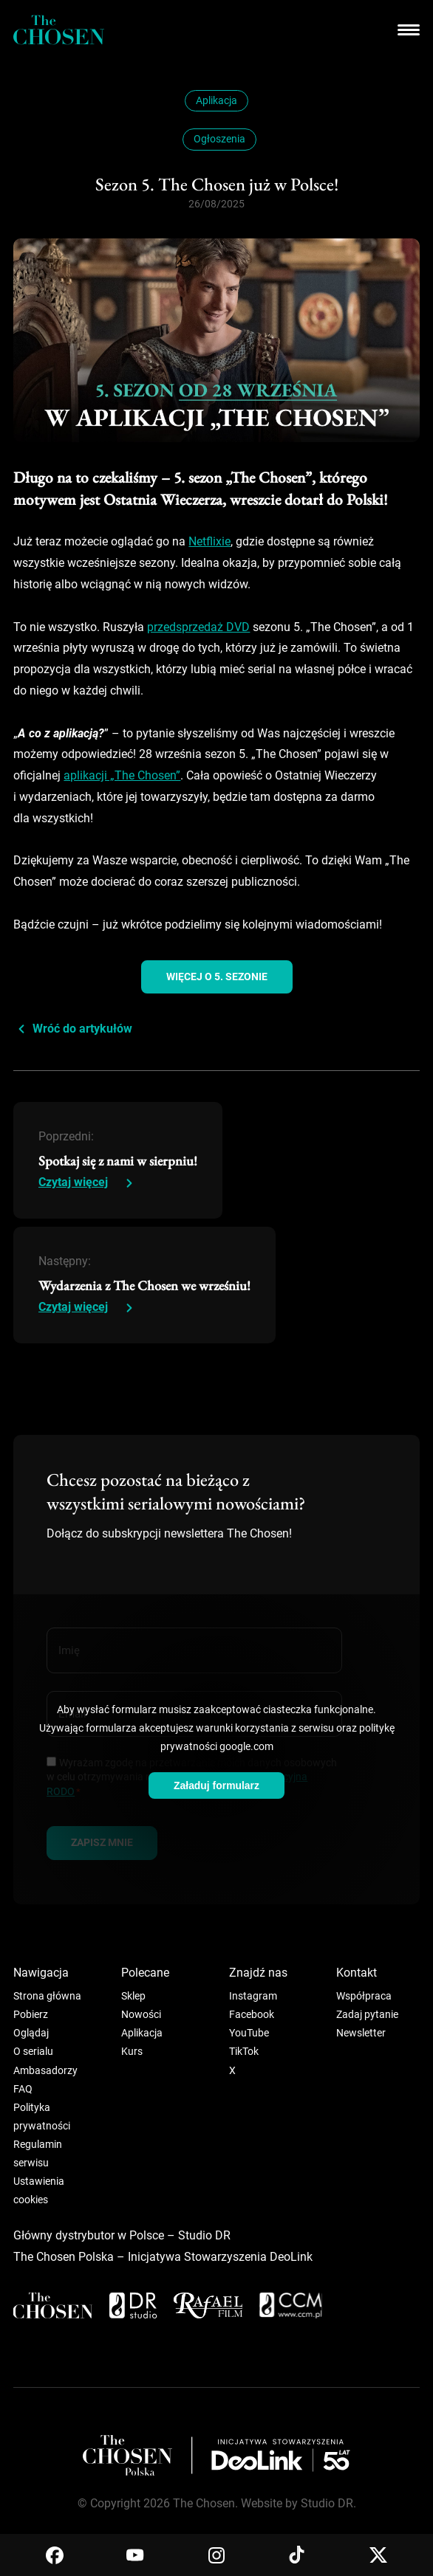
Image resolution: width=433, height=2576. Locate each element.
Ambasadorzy (45, 2070)
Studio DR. (328, 2503)
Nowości (141, 2014)
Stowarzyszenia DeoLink (248, 2257)
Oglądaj (31, 2033)
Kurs (132, 2051)
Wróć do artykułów (82, 1029)
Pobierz (30, 2014)
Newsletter (361, 2033)
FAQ (23, 2089)
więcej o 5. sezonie (216, 976)
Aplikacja (216, 100)
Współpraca (364, 1996)
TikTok (244, 2051)
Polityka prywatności (41, 2116)
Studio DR (204, 2235)
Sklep (133, 1996)
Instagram (253, 1996)
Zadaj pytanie (367, 2014)
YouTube (249, 2033)
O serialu (33, 2051)
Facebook (251, 2014)
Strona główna (47, 1996)
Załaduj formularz (216, 1785)
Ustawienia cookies (38, 2190)
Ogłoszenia (219, 139)
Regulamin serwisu (37, 2153)
